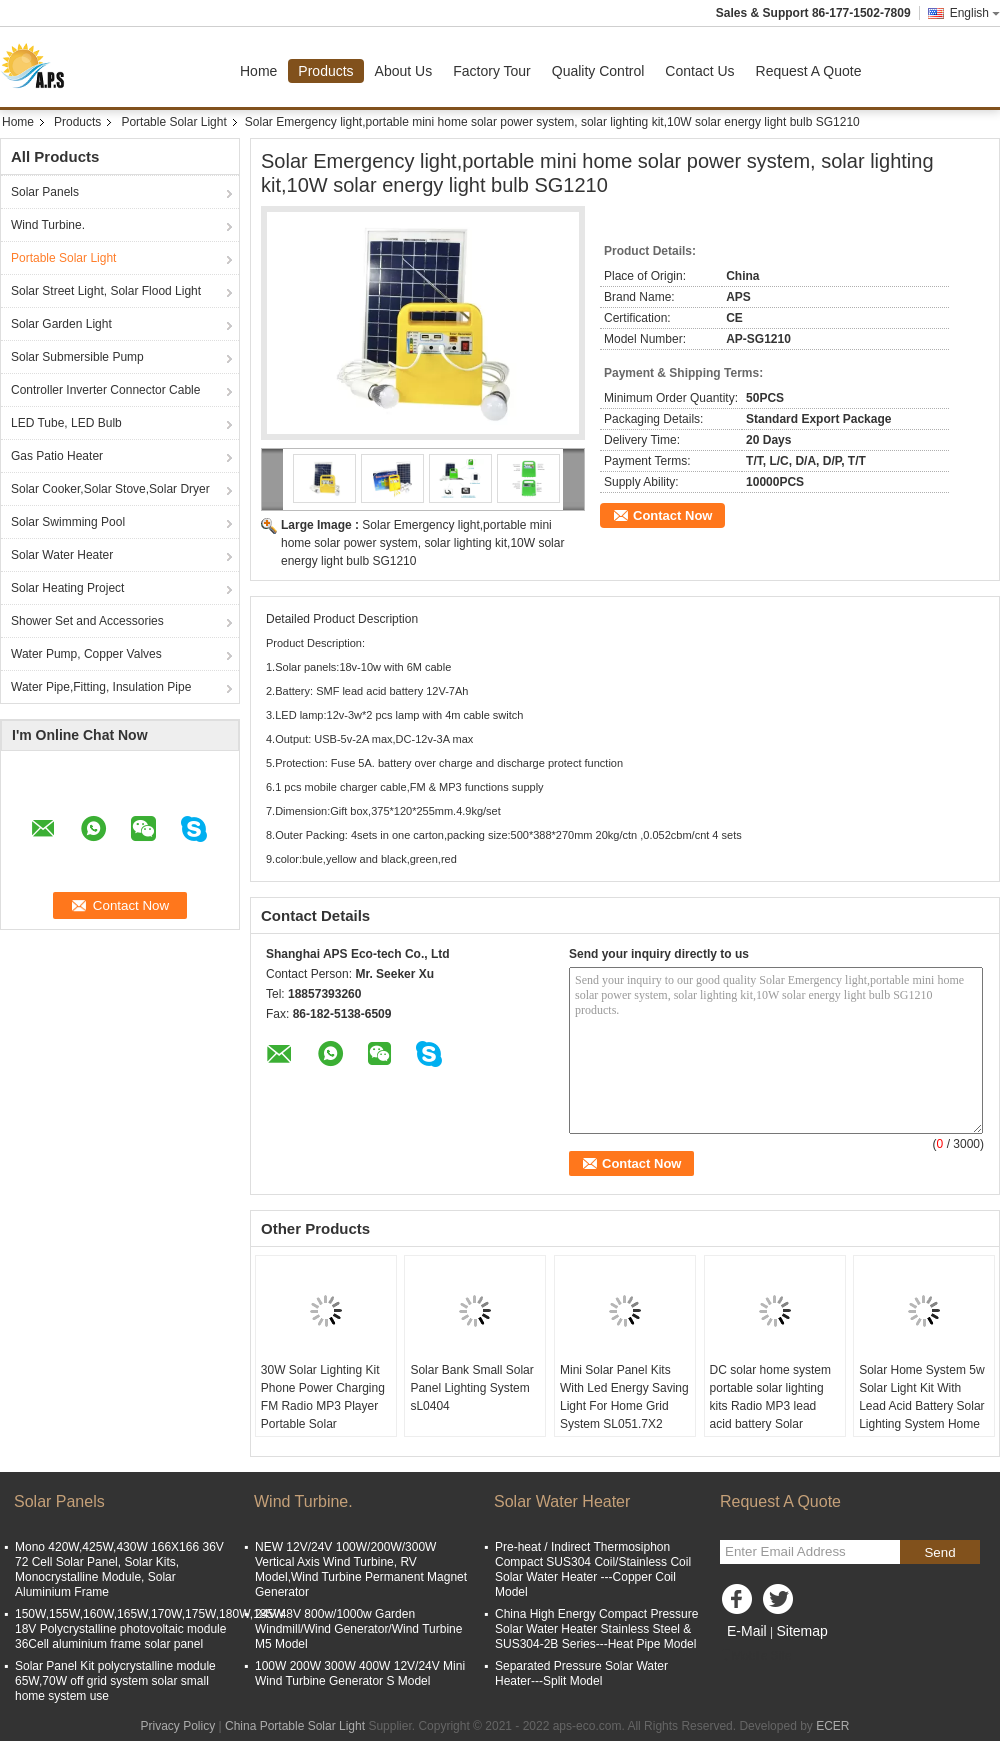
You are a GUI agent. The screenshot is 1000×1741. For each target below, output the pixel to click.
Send (939, 1552)
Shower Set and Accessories (87, 621)
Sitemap (801, 1631)
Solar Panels (45, 192)
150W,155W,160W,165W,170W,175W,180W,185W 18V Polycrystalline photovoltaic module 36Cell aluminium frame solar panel (149, 1629)
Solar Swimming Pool (68, 522)
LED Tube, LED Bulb (66, 423)
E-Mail (747, 1631)
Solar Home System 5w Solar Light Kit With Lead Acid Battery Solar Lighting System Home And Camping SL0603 (921, 1406)
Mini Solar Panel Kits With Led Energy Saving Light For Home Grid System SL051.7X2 (624, 1397)
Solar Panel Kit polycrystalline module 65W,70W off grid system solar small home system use (115, 1681)
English (975, 13)
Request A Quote (809, 71)
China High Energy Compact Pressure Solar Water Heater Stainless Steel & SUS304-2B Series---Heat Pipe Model (596, 1629)
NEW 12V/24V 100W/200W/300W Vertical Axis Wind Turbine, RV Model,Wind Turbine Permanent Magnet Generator (361, 1569)
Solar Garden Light (61, 324)
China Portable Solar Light (295, 1726)
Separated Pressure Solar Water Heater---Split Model (581, 1673)
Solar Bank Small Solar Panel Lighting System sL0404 (471, 1388)
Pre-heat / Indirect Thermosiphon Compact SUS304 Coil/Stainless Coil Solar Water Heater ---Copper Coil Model (593, 1569)
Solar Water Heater (62, 555)
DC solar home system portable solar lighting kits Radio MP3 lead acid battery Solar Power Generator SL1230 (770, 1415)
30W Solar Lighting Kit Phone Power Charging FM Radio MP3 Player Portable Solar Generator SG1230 (323, 1406)
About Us (404, 71)
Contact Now (672, 515)
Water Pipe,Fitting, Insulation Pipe (101, 687)
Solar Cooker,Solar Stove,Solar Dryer (110, 489)
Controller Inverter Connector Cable (105, 390)
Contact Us (699, 71)
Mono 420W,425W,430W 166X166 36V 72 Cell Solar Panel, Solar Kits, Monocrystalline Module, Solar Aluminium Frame (119, 1569)
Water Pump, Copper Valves (86, 654)
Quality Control (598, 71)
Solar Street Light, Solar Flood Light (106, 291)
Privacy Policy (177, 1726)
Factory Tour (492, 71)
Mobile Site (755, 1656)
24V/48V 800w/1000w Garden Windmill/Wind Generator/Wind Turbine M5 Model (358, 1629)
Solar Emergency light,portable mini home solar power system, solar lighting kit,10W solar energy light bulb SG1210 (422, 543)
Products (325, 71)
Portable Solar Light (173, 122)
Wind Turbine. (48, 225)
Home (258, 71)
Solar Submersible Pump (77, 357)
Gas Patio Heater (57, 456)
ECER (832, 1726)
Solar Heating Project (67, 588)
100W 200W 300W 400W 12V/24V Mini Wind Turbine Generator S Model (360, 1673)
